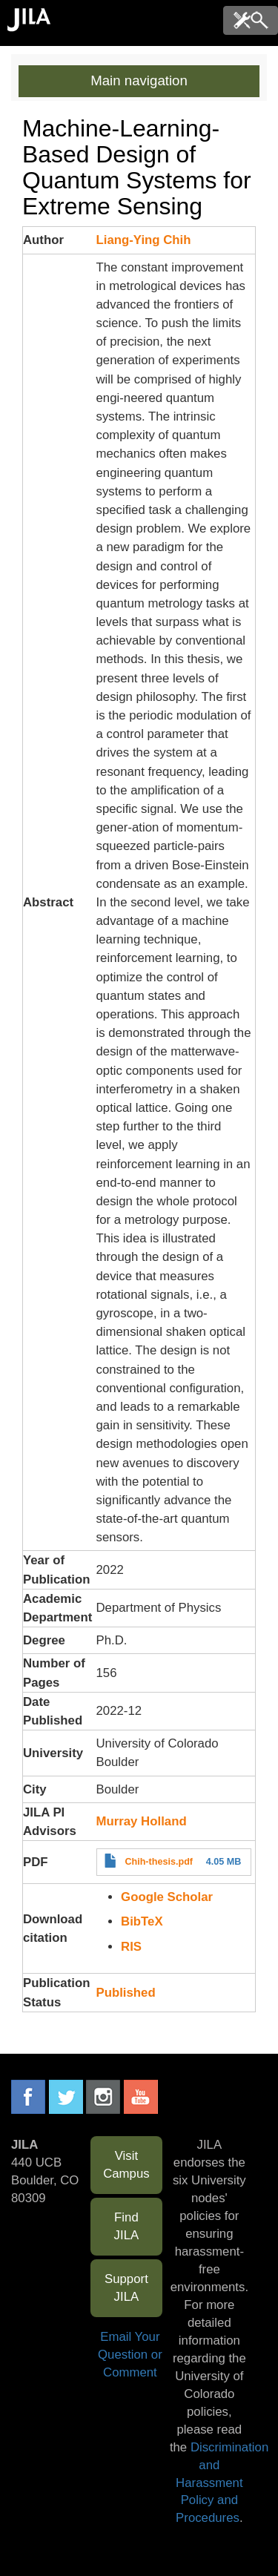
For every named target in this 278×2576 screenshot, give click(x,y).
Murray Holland (141, 1821)
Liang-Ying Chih (143, 240)
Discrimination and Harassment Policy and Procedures (222, 2483)
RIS (131, 1947)
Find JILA (126, 2226)
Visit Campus (126, 2165)
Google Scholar (167, 1897)
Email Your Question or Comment (130, 2354)
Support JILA (126, 2288)
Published (126, 1993)
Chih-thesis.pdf (159, 1862)
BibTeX (142, 1921)
